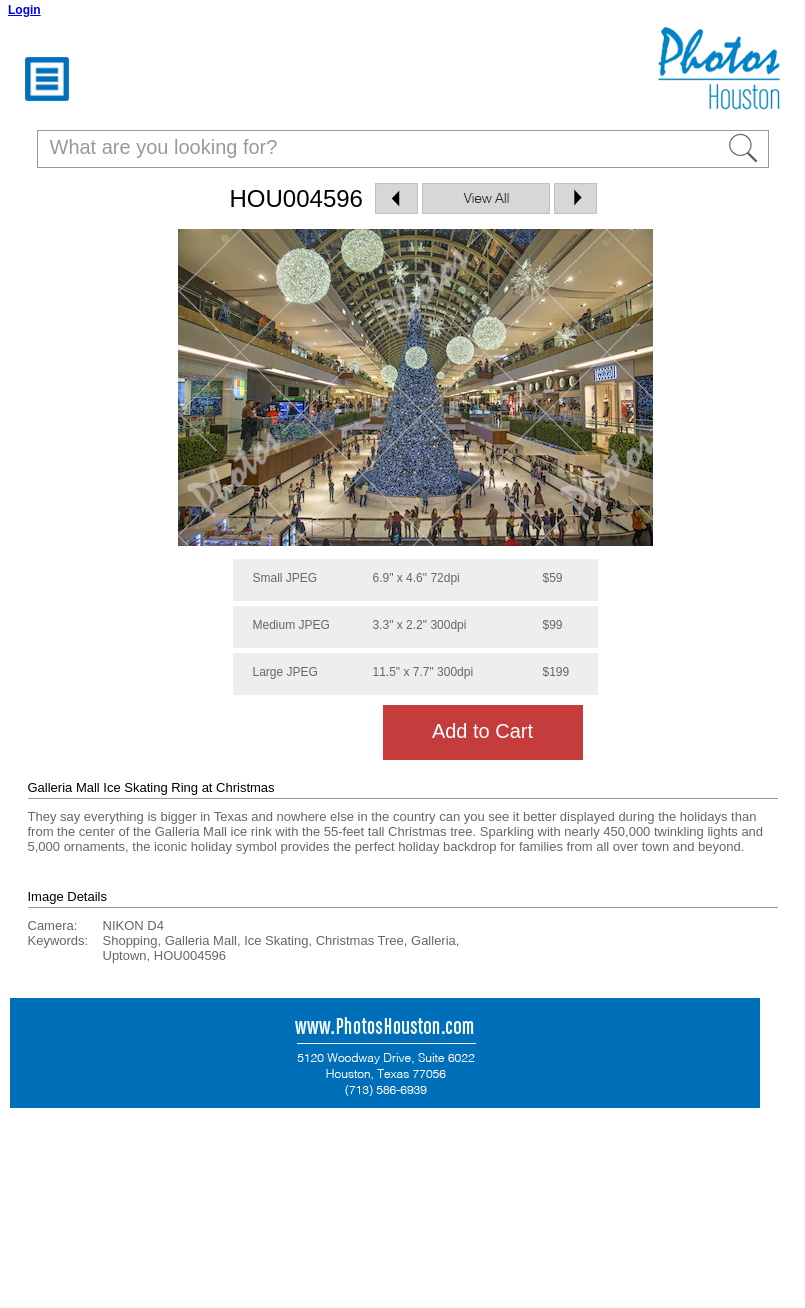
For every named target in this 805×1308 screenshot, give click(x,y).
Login (24, 10)
